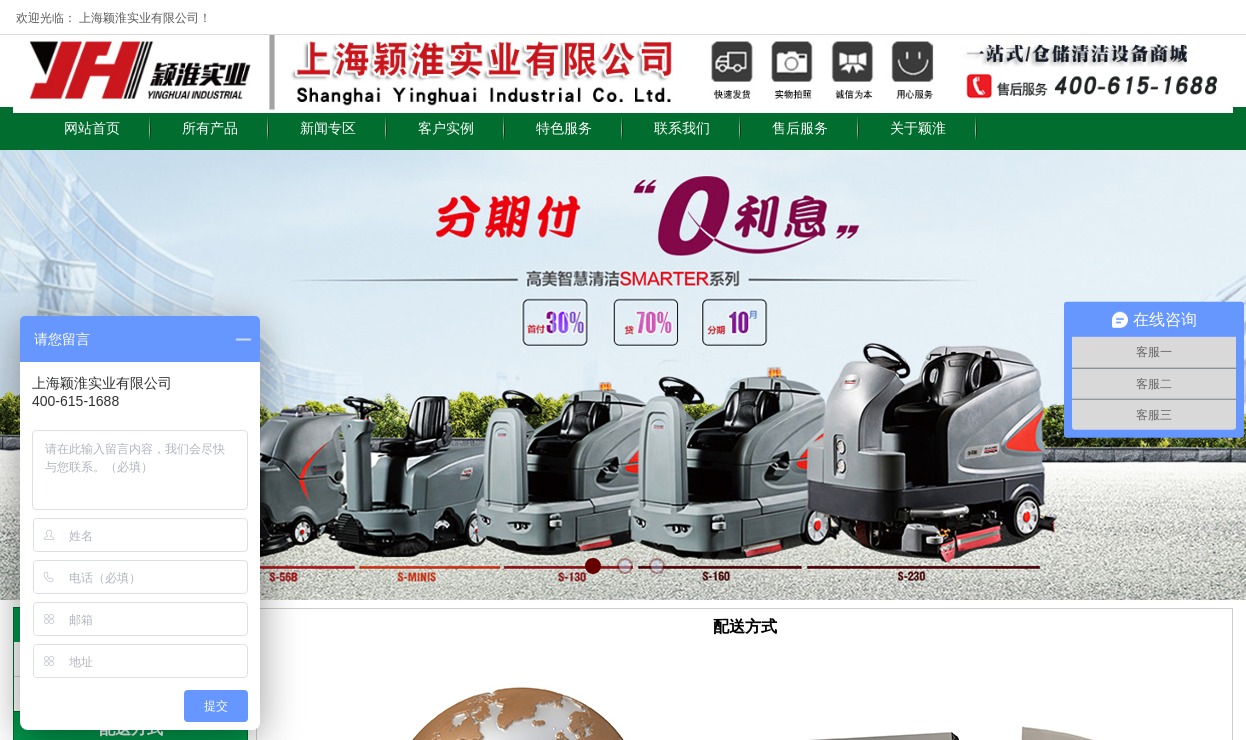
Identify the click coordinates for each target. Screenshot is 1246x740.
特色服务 (564, 128)
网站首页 (92, 128)
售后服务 (800, 128)
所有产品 (210, 128)
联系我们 (682, 128)
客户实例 (446, 128)
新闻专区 (328, 128)
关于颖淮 (918, 128)
